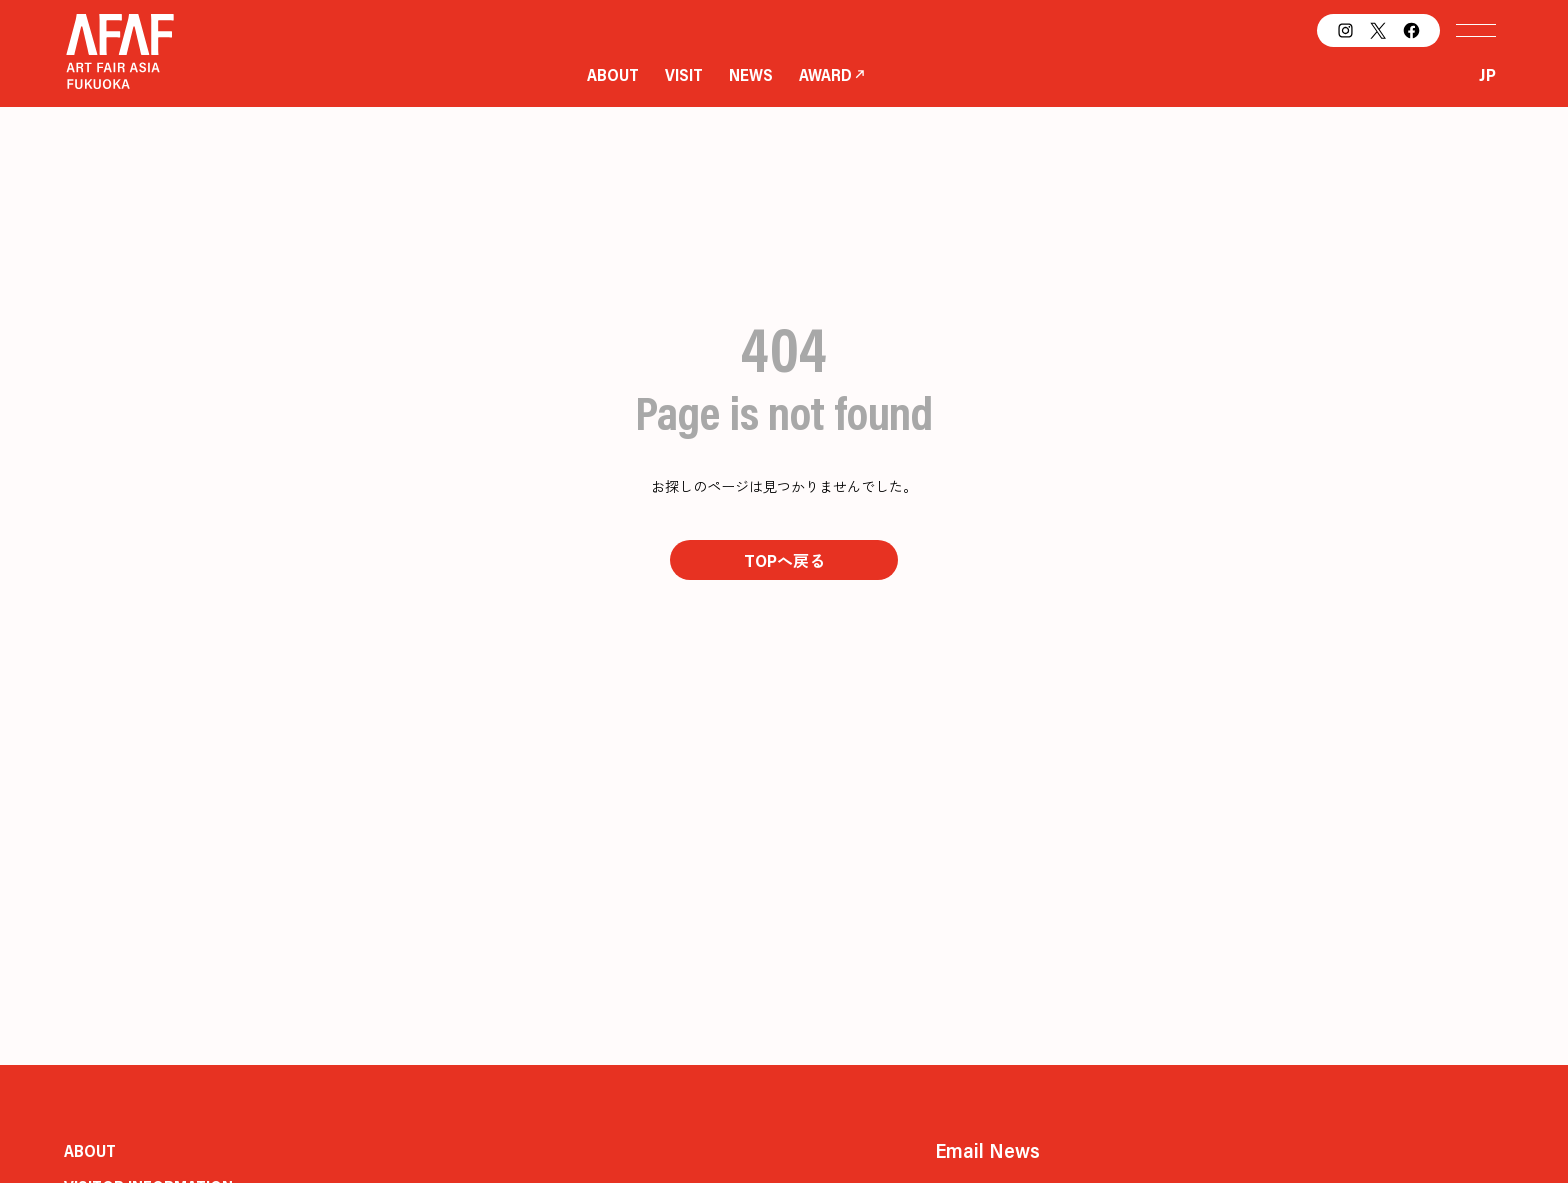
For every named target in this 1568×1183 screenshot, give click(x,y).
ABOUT (613, 74)
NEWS (751, 74)
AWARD (825, 74)
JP (1487, 74)
